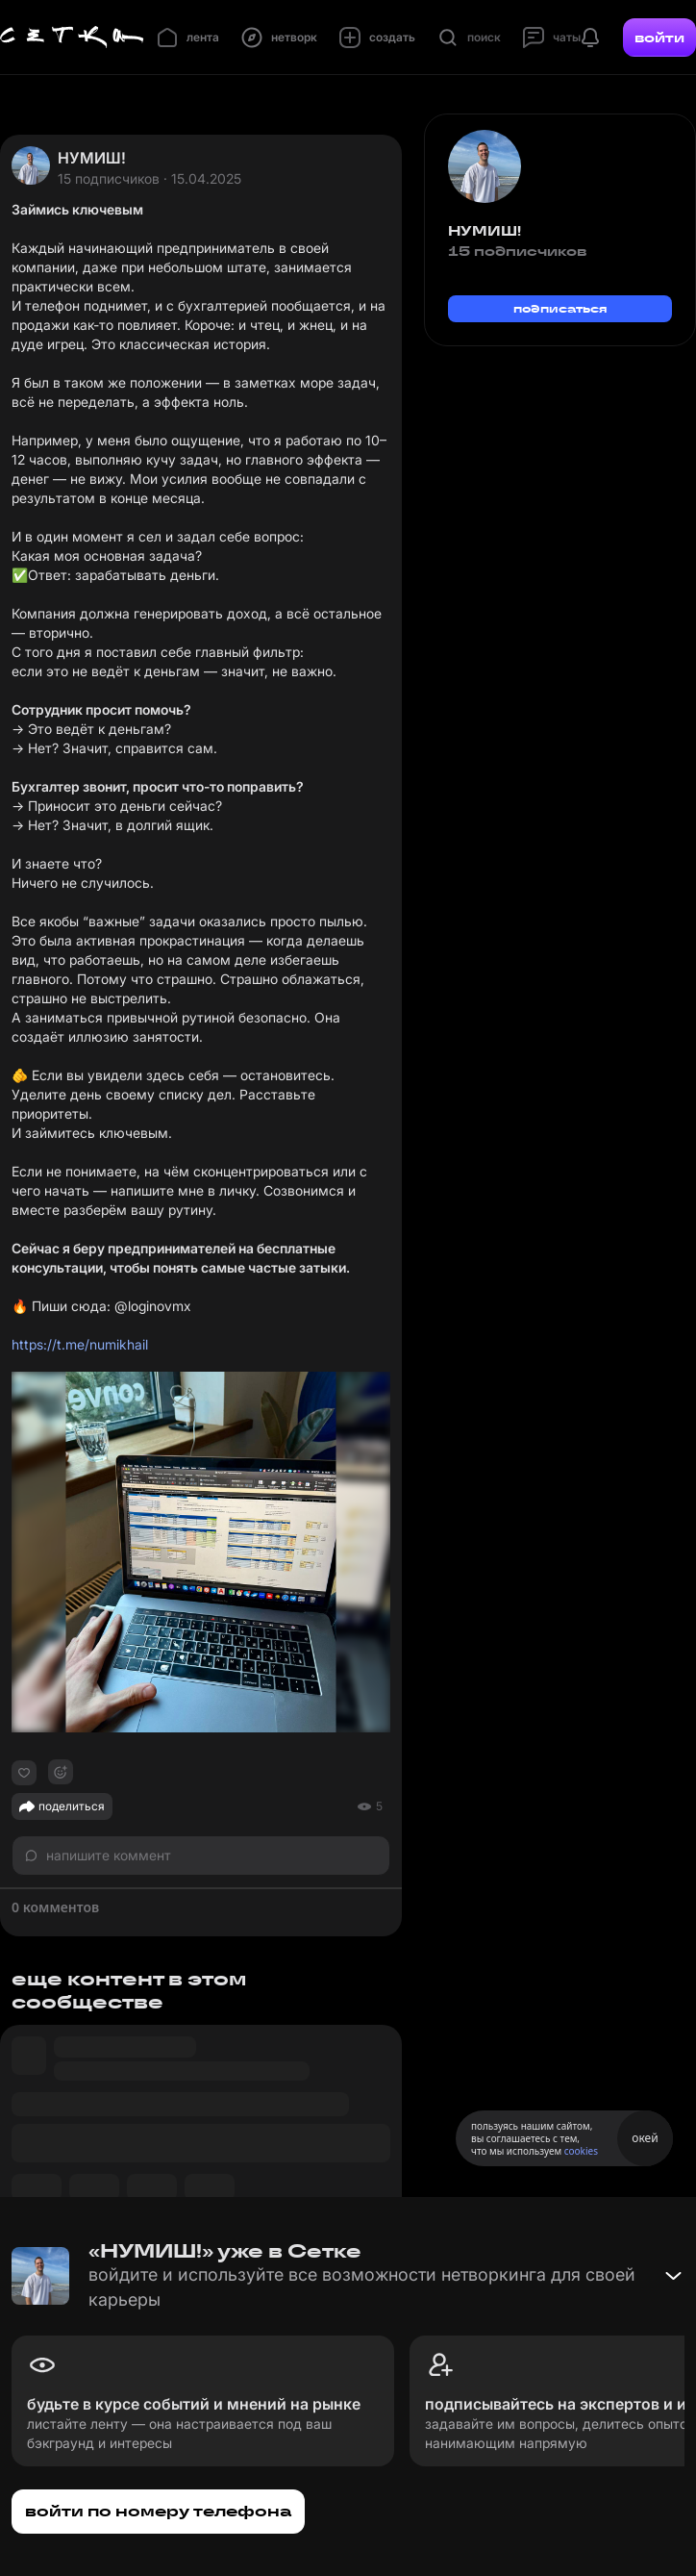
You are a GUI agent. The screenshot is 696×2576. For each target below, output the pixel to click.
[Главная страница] (72, 37)
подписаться (560, 308)
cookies (581, 2151)
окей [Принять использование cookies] (645, 2138)
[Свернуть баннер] (672, 2275)
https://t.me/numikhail (80, 1344)
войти (659, 37)
